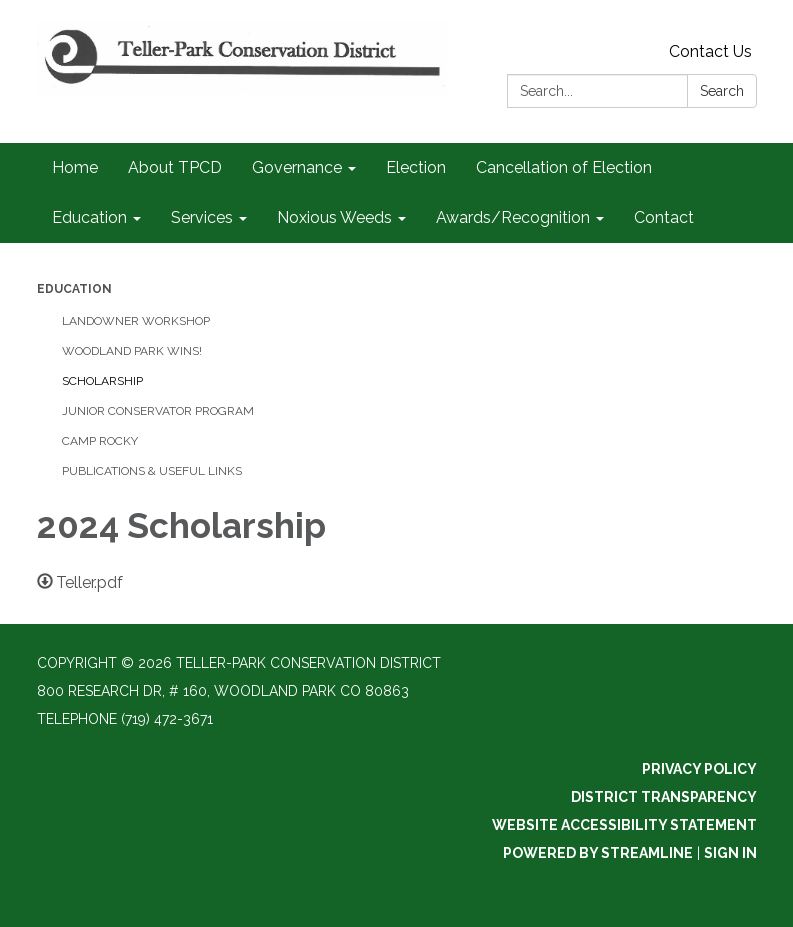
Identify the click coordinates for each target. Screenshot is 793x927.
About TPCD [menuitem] (175, 167)
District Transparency (664, 797)
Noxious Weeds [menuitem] (334, 217)
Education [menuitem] (89, 217)
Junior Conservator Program (158, 411)
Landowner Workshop (136, 321)
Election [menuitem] (416, 167)
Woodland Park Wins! (132, 351)
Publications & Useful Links (152, 471)
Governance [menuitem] (297, 167)
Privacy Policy (699, 769)
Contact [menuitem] (664, 217)
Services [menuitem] (202, 217)
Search (722, 91)
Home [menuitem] (75, 167)
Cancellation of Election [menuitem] (564, 167)
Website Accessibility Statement (624, 825)
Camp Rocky (100, 441)
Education (74, 289)
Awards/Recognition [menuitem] (513, 217)
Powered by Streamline (598, 853)
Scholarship (102, 381)
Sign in (730, 853)
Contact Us (710, 51)
